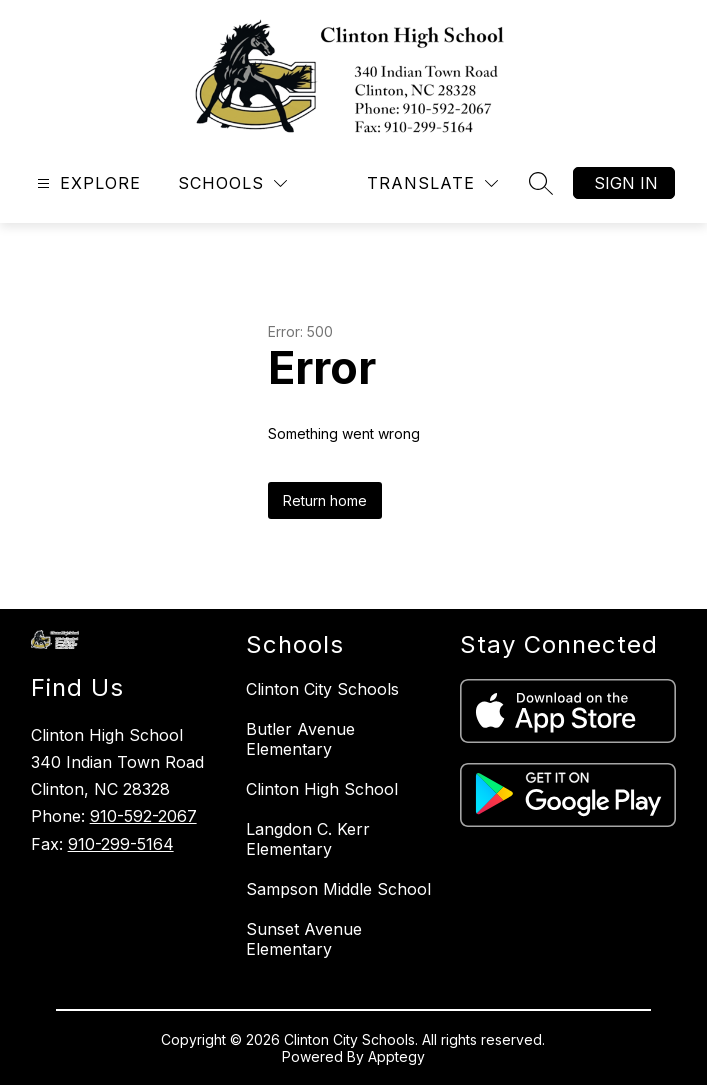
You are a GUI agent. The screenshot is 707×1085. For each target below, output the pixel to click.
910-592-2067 (143, 816)
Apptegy (396, 1056)
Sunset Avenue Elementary (304, 939)
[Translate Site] (432, 183)
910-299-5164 (121, 844)
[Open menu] (86, 183)
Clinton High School (322, 789)
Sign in (626, 183)
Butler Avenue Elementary (300, 739)
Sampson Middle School (338, 889)
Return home (325, 500)
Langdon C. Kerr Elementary (308, 839)
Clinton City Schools (322, 689)
